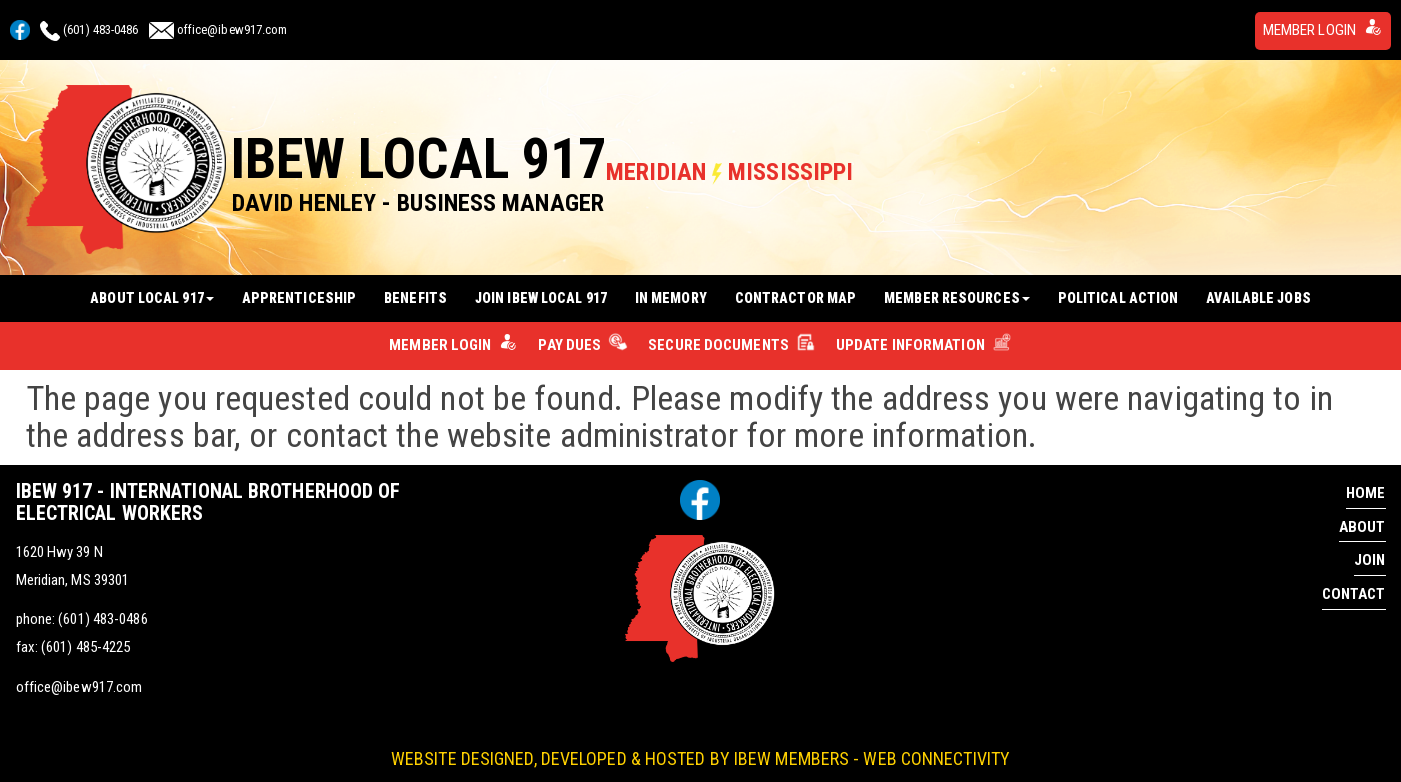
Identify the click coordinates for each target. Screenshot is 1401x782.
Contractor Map (795, 290)
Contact (1354, 584)
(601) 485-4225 (85, 637)
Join (1369, 550)
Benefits (415, 290)
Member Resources (957, 290)
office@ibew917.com (232, 28)
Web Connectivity (936, 746)
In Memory (671, 290)
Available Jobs (1258, 290)
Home (1365, 483)
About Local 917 (152, 290)
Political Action (1118, 290)
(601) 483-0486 (100, 28)
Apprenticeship (299, 290)
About (1362, 517)
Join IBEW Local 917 (541, 290)
